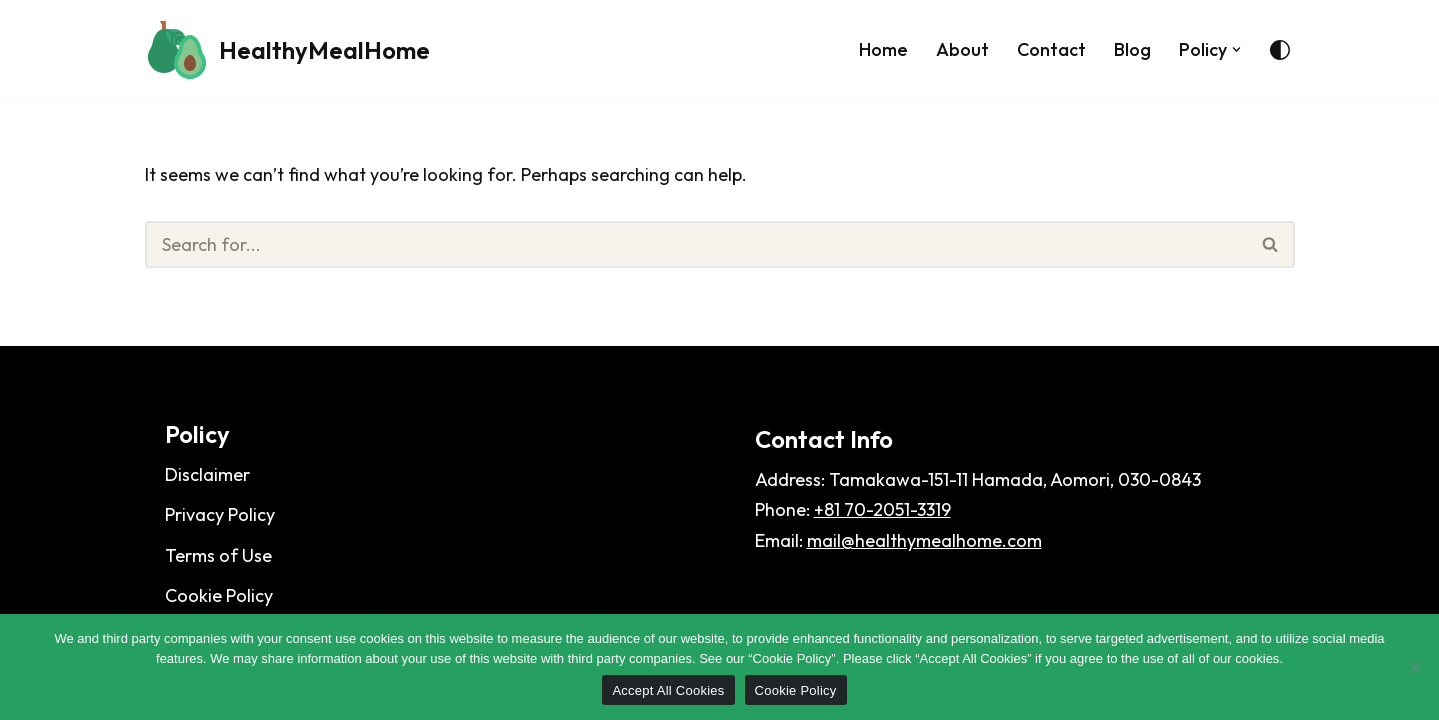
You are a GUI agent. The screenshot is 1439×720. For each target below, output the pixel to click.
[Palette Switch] (1280, 50)
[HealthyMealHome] (287, 50)
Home (883, 49)
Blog (1132, 49)
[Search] (696, 244)
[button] (1236, 49)
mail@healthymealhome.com (924, 540)
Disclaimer (207, 474)
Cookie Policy (219, 595)
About (962, 49)
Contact (1051, 49)
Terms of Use (218, 555)
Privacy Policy (220, 514)
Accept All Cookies (668, 690)
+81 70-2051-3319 (882, 509)
